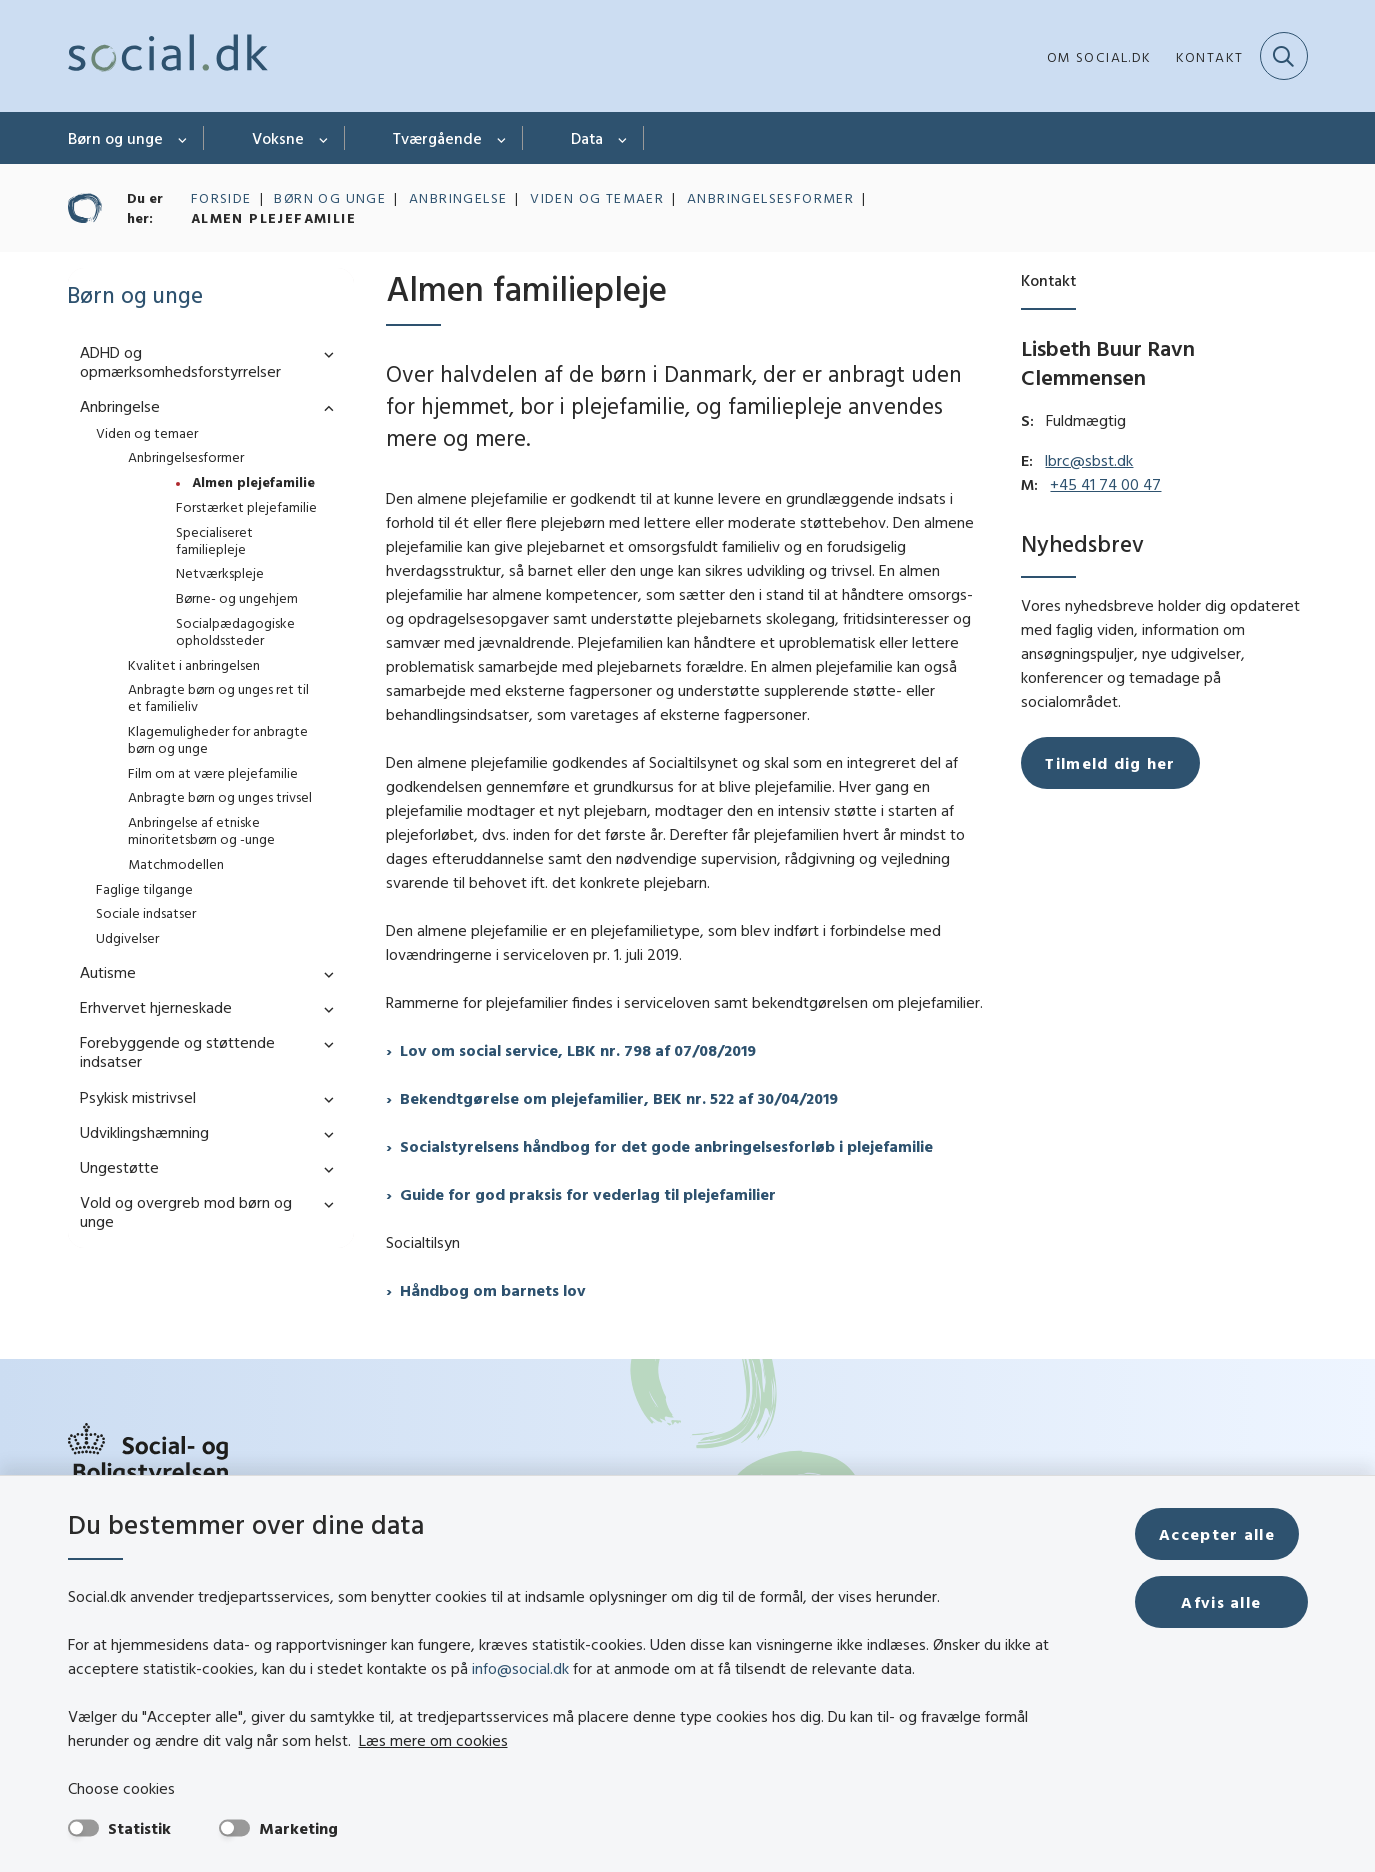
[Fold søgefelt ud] (1284, 56)
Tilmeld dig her (1110, 763)
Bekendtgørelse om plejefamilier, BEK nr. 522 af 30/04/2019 (619, 1098)
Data (587, 138)
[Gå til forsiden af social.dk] (168, 56)
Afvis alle (1226, 1602)
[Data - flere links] (623, 138)
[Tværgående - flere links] (502, 138)
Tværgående (437, 138)
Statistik (139, 1828)
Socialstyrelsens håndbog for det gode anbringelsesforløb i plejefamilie (666, 1146)
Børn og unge (115, 138)
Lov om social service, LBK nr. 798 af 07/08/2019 (578, 1050)
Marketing (298, 1828)
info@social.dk (520, 1668)
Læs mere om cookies (368, 1740)
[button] (324, 353)
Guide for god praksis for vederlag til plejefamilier (588, 1194)
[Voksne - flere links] (324, 138)
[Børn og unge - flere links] (183, 138)
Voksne (278, 138)
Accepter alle (1226, 1534)
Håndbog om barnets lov (493, 1290)
